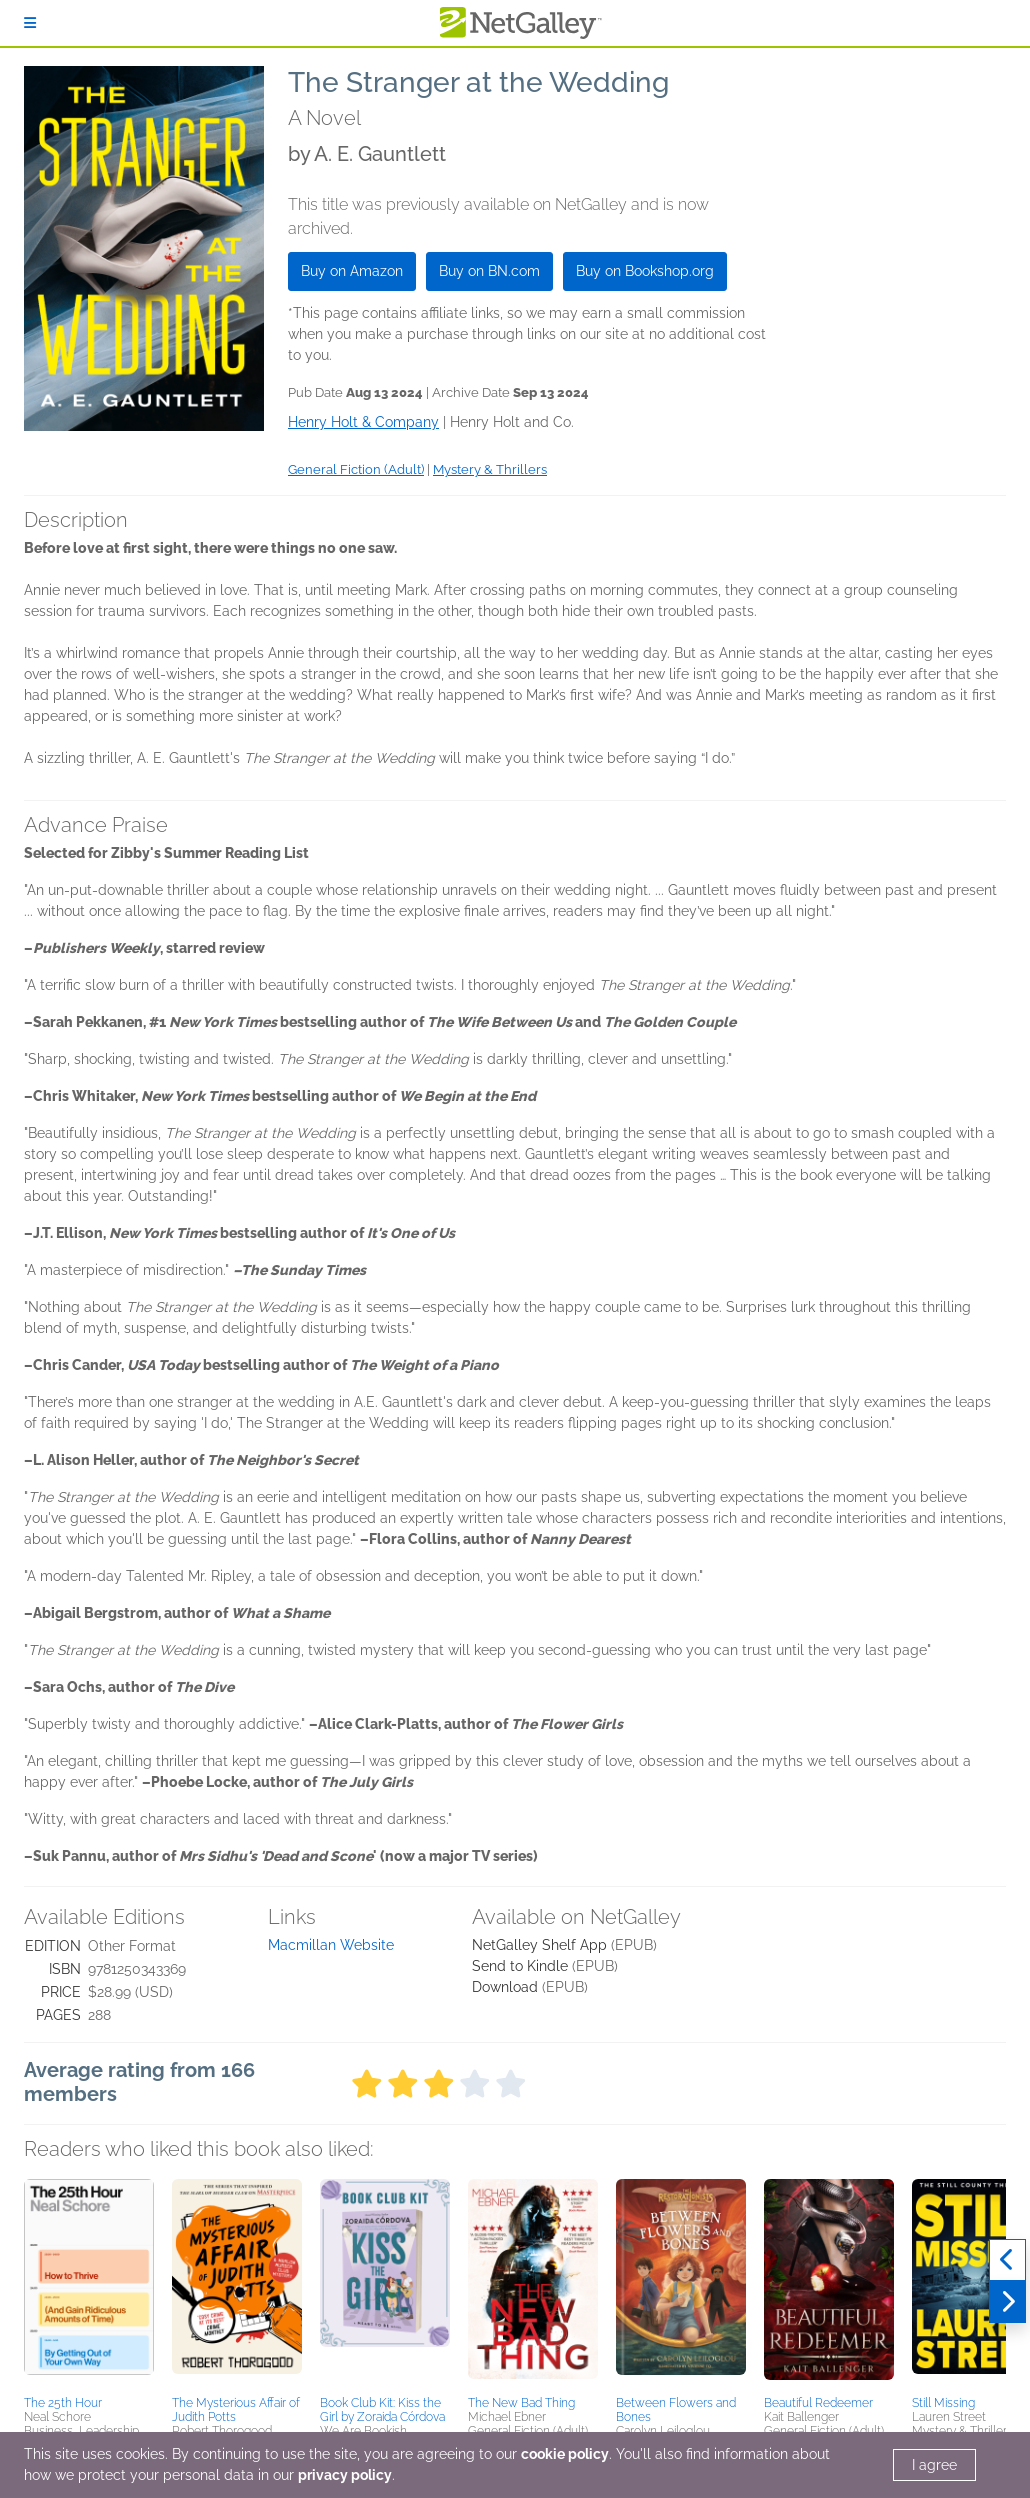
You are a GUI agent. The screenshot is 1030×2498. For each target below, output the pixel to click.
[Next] (1007, 2302)
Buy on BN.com (489, 271)
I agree (934, 2465)
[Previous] (1007, 2260)
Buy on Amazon (352, 271)
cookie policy (565, 2454)
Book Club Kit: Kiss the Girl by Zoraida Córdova (382, 2410)
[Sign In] (30, 23)
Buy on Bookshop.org (645, 271)
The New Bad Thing (521, 2403)
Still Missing (943, 2403)
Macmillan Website (331, 1945)
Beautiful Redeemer (818, 2403)
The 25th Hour (63, 2403)
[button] (89, 2284)
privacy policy (345, 2475)
